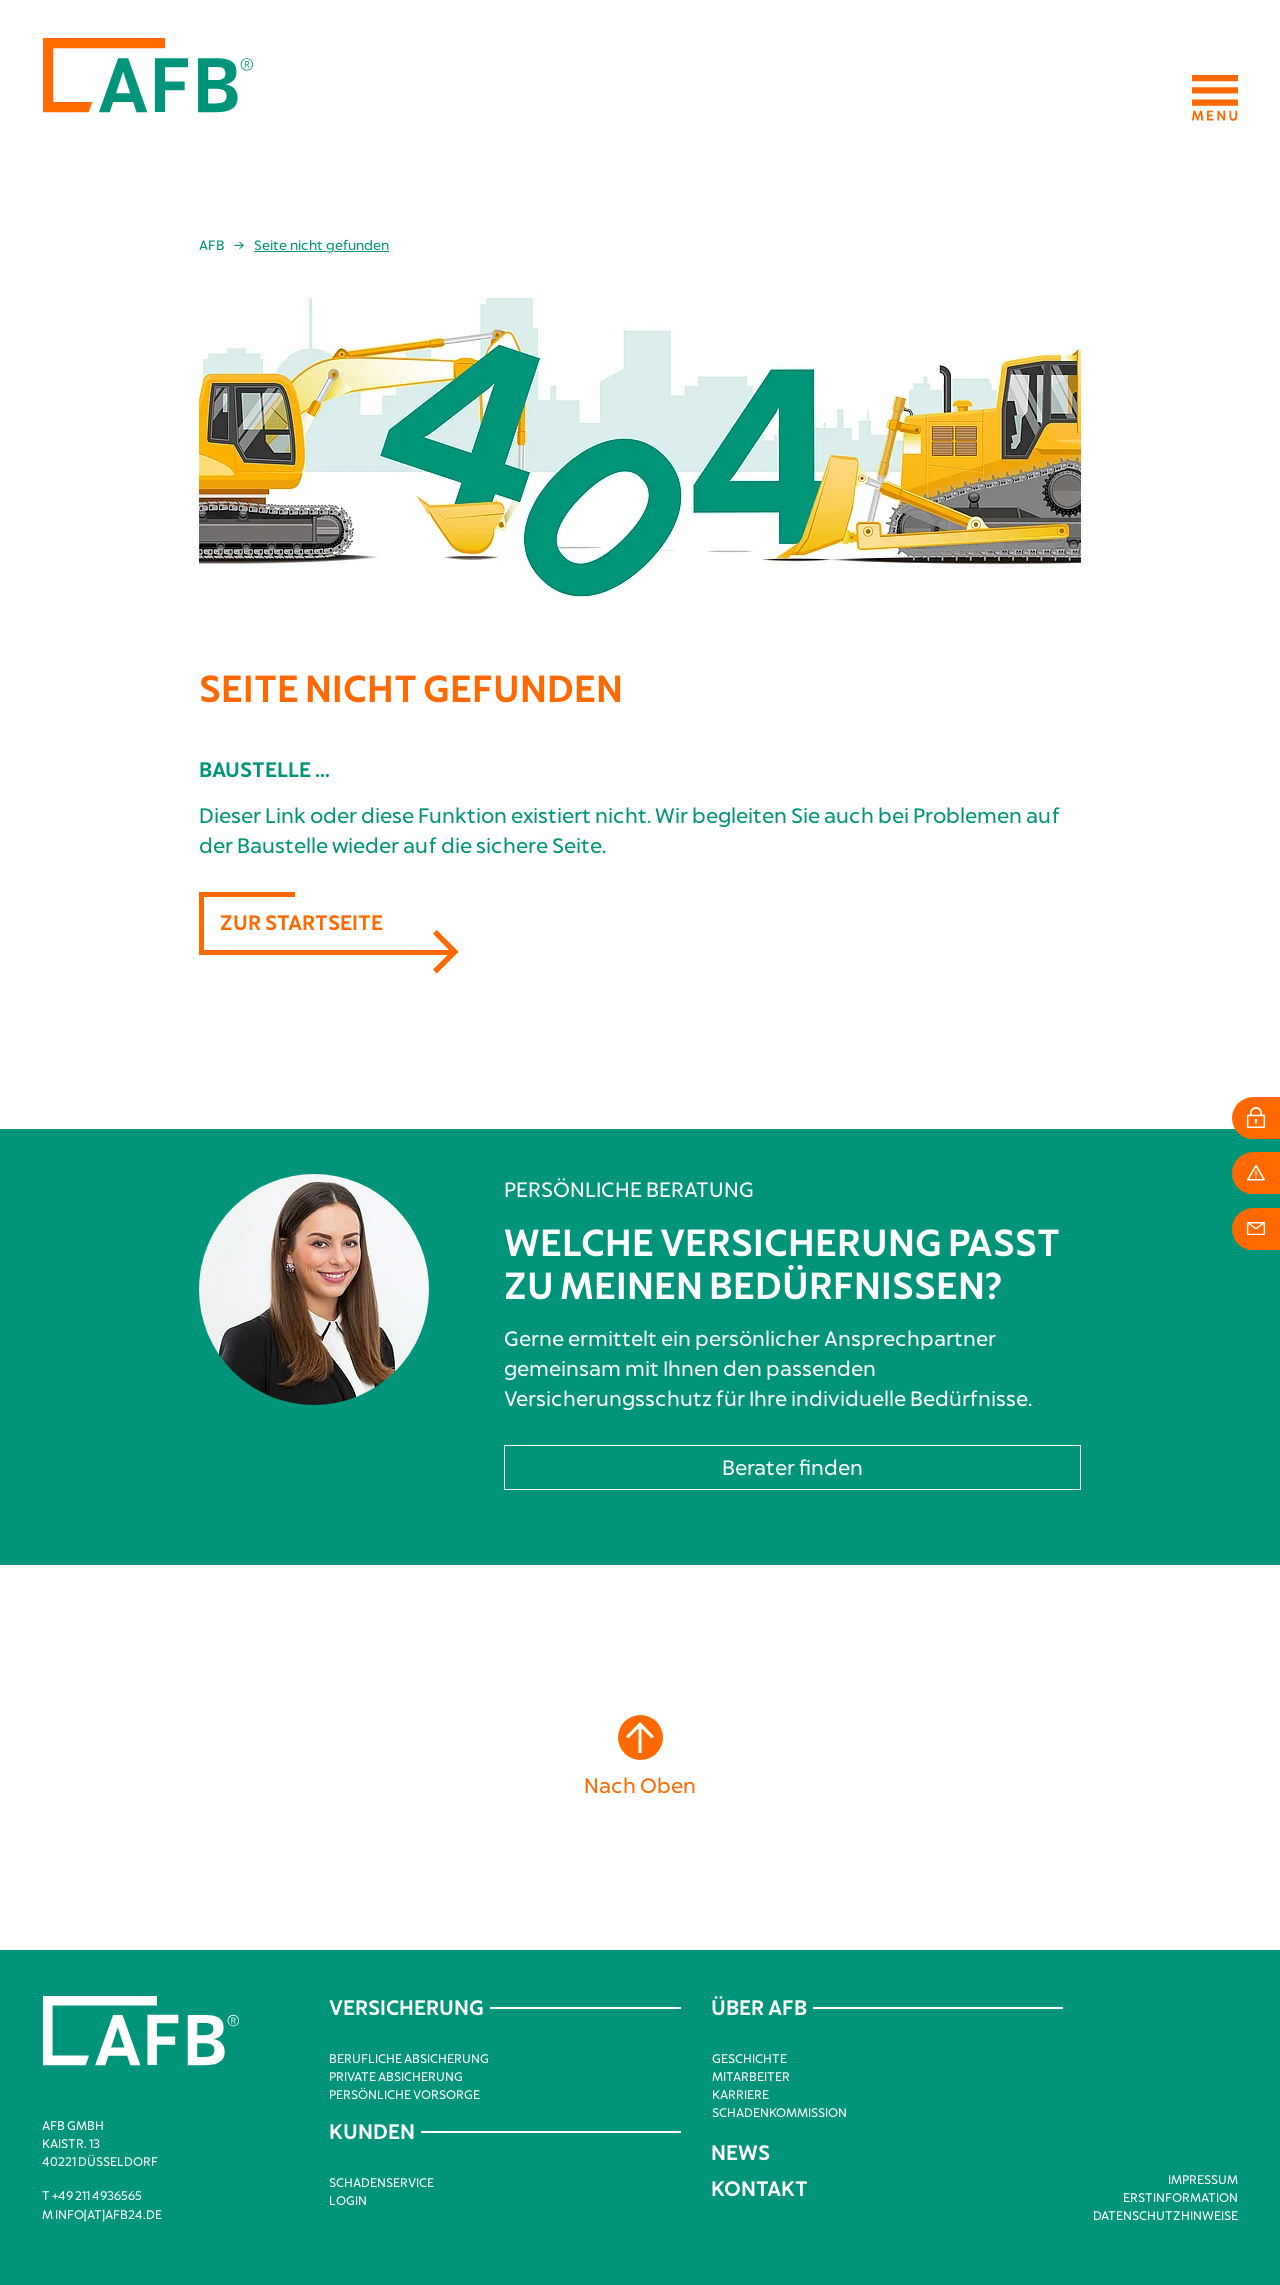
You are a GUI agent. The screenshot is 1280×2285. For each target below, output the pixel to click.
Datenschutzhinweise (1165, 2215)
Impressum (1203, 2179)
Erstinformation (1180, 2197)
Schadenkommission (779, 2112)
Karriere (740, 2094)
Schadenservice (381, 2182)
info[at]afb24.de (108, 2214)
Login (348, 2200)
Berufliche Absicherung (409, 2058)
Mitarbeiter (751, 2076)
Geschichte (749, 2058)
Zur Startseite (301, 921)
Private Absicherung (396, 2076)
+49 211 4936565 (97, 2195)
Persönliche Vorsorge (404, 2094)
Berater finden (792, 1466)
